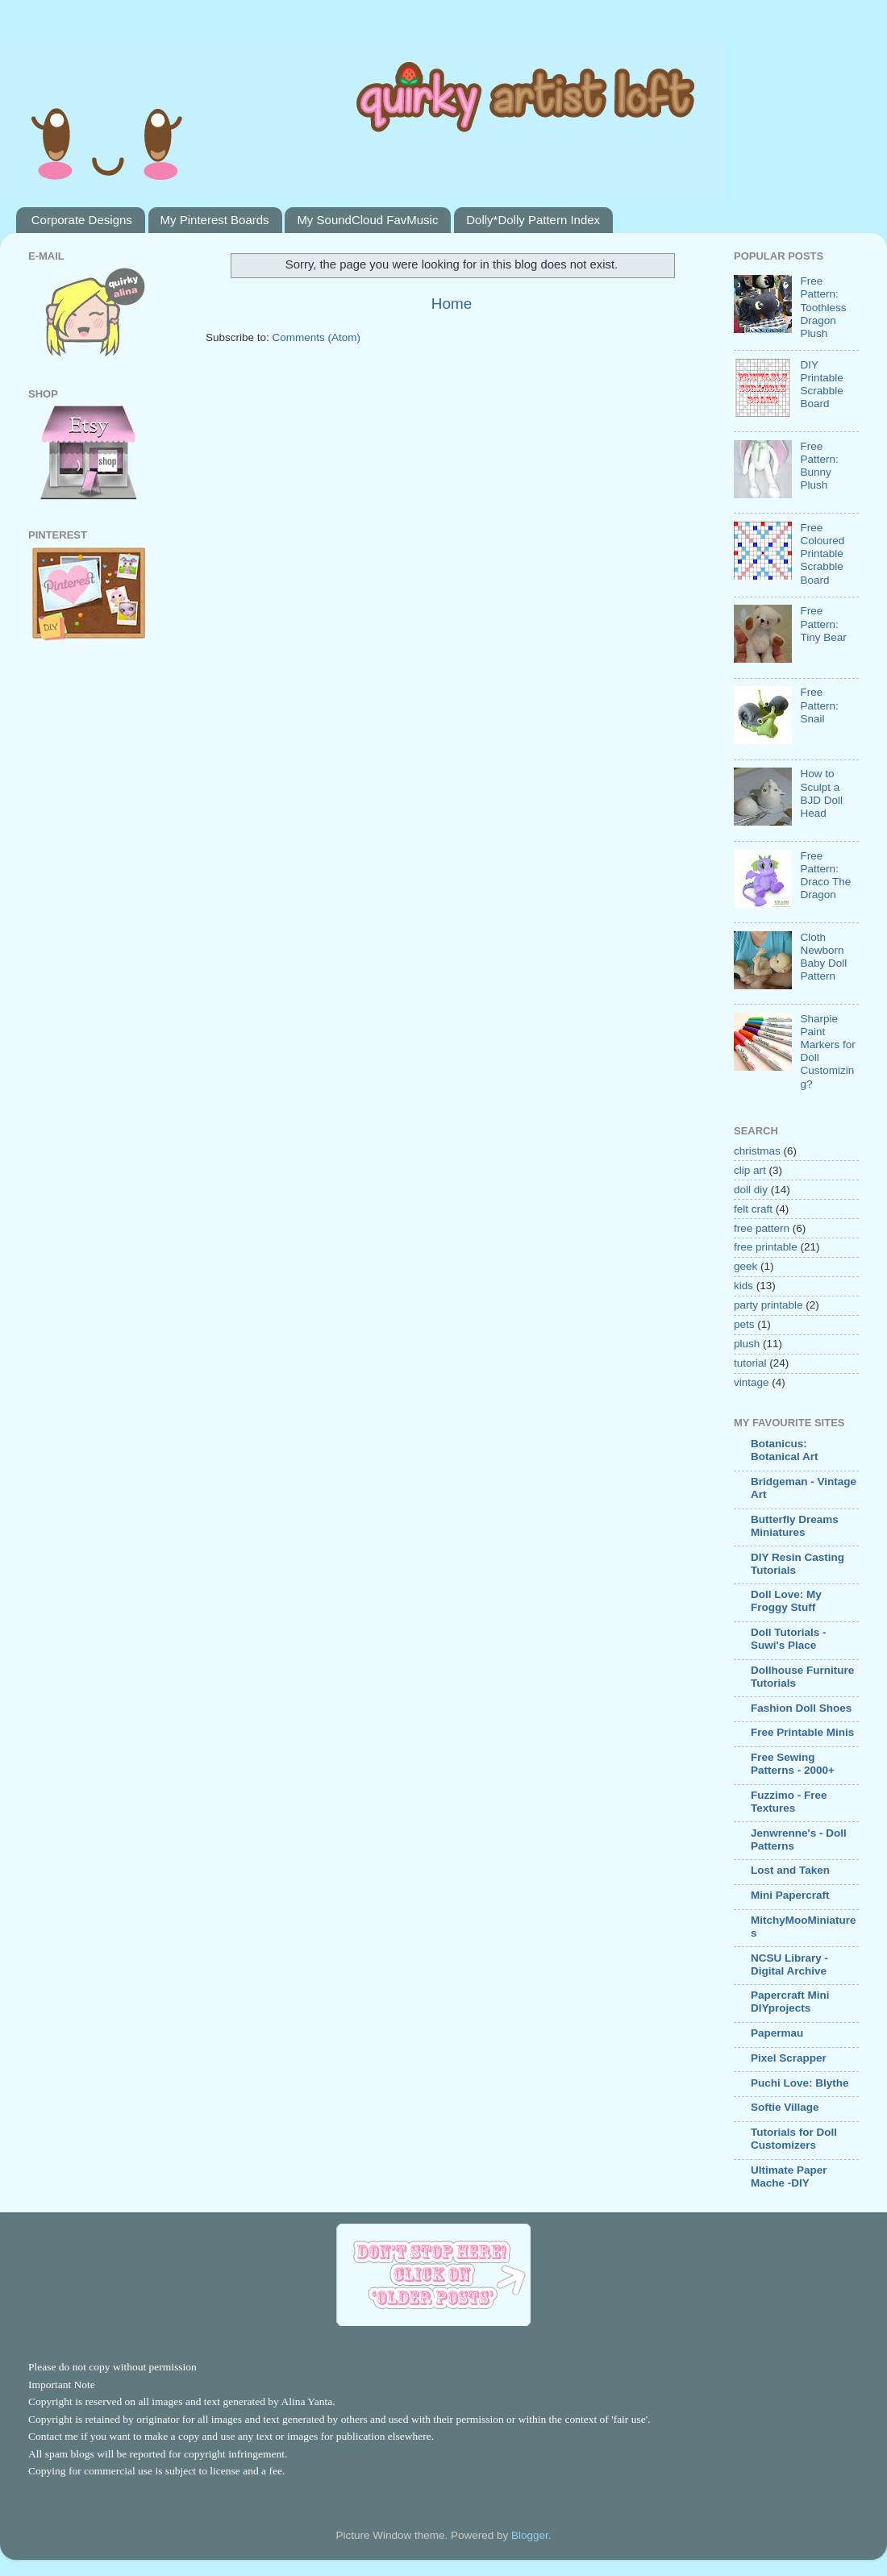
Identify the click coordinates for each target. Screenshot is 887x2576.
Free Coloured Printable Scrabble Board (822, 554)
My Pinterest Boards (214, 220)
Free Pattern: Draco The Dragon (825, 875)
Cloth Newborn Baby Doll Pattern (823, 957)
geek (745, 1266)
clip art (750, 1170)
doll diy (751, 1190)
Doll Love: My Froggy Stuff (786, 1600)
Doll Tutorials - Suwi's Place (789, 1638)
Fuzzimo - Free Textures (789, 1801)
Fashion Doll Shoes (801, 1708)
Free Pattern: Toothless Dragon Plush (823, 307)
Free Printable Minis (802, 1732)
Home (451, 303)
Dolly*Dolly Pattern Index (533, 220)
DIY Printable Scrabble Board (821, 384)
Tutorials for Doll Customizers (794, 2138)
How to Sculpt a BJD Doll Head (821, 793)
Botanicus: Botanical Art (784, 1450)
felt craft (753, 1209)
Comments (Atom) (317, 337)
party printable (768, 1305)
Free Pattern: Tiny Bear (823, 624)
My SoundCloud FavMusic (367, 220)
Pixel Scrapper (789, 2058)
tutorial (750, 1363)
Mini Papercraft (790, 1895)
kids (743, 1286)
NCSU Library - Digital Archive (789, 1964)
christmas (757, 1151)
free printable (765, 1247)
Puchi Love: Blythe (800, 2083)
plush (747, 1344)
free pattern (761, 1228)
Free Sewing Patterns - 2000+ (793, 1763)
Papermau (777, 2033)
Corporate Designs (81, 220)
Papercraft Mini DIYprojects (790, 2001)
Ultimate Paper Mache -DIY (789, 2176)
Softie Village (785, 2107)
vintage (751, 1382)
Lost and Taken (790, 1870)
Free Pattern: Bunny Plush (819, 466)
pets (744, 1324)
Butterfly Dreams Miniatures (795, 1525)
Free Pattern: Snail (819, 705)
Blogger (529, 2535)
